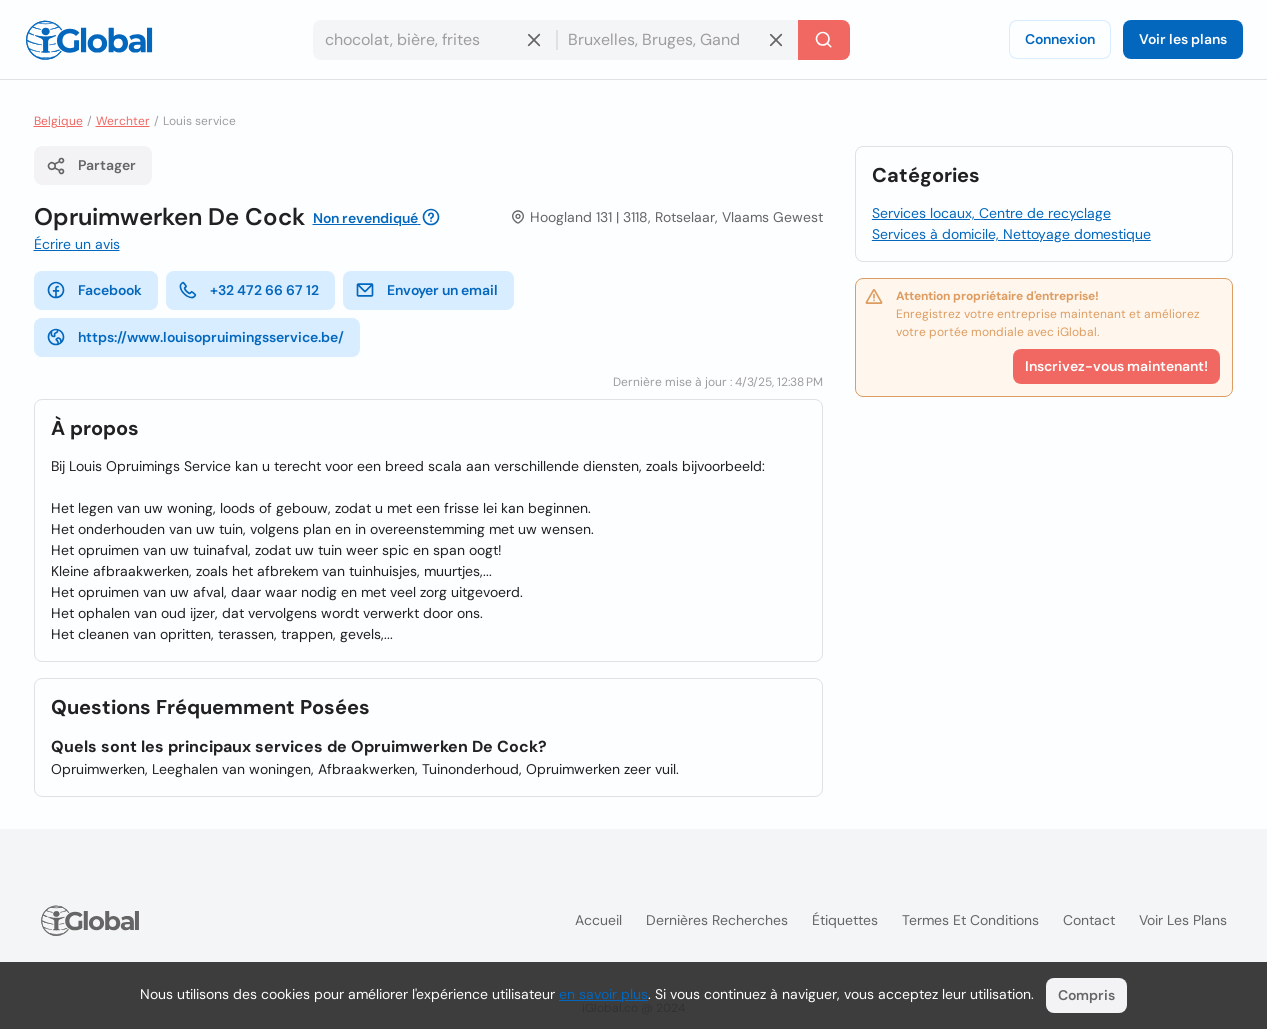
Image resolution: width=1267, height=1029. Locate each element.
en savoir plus (603, 994)
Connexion (1060, 39)
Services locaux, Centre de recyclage (991, 213)
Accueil (598, 920)
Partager (91, 166)
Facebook (94, 290)
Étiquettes (845, 920)
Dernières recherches (717, 920)
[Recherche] (824, 40)
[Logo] (89, 40)
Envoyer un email (426, 290)
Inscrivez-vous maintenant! (1116, 366)
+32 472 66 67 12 (248, 290)
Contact (1089, 920)
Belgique (58, 121)
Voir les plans (1183, 39)
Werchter (123, 121)
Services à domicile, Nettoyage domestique (1011, 234)
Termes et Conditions (970, 920)
